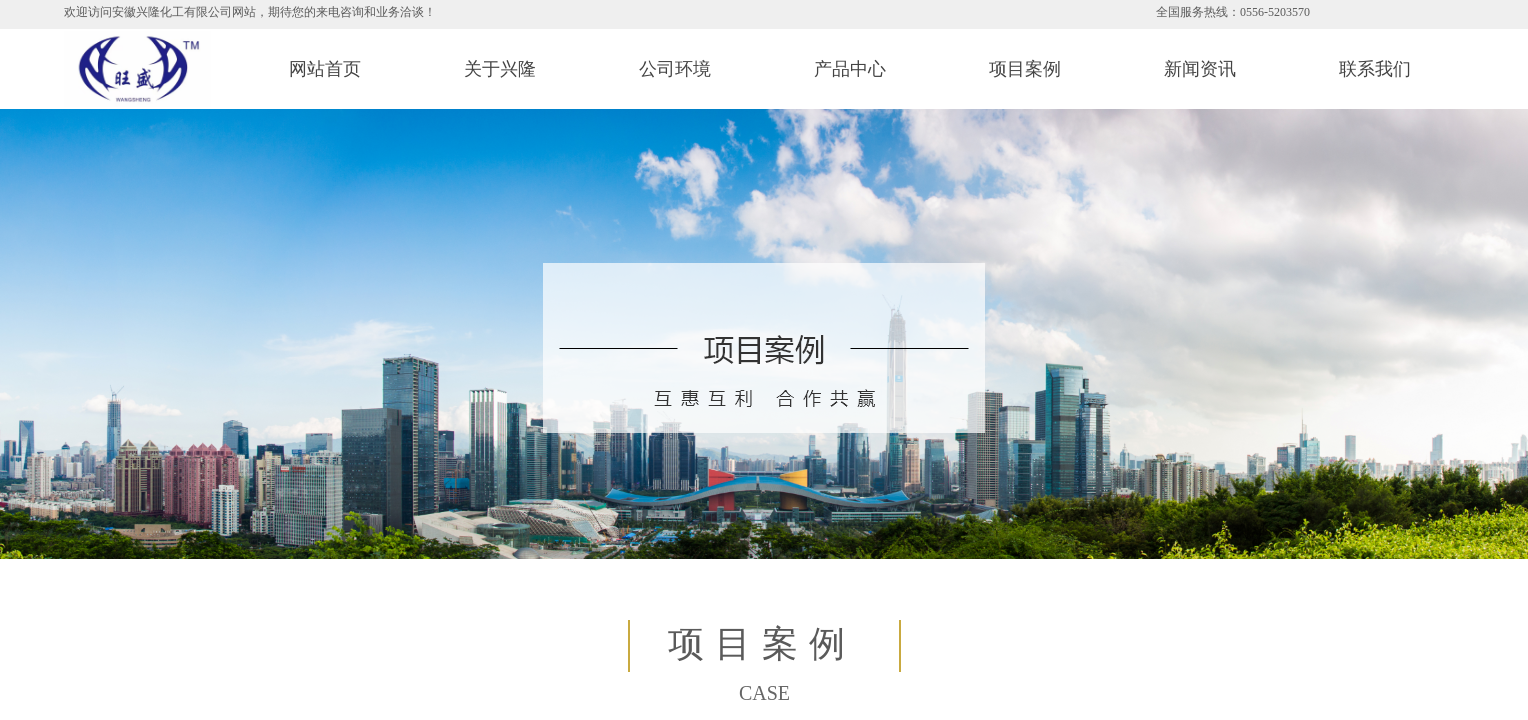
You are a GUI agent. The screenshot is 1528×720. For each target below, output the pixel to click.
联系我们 (1375, 69)
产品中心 (850, 69)
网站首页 (325, 69)
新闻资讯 (1200, 69)
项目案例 (1025, 69)
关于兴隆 (500, 69)
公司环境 (675, 69)
